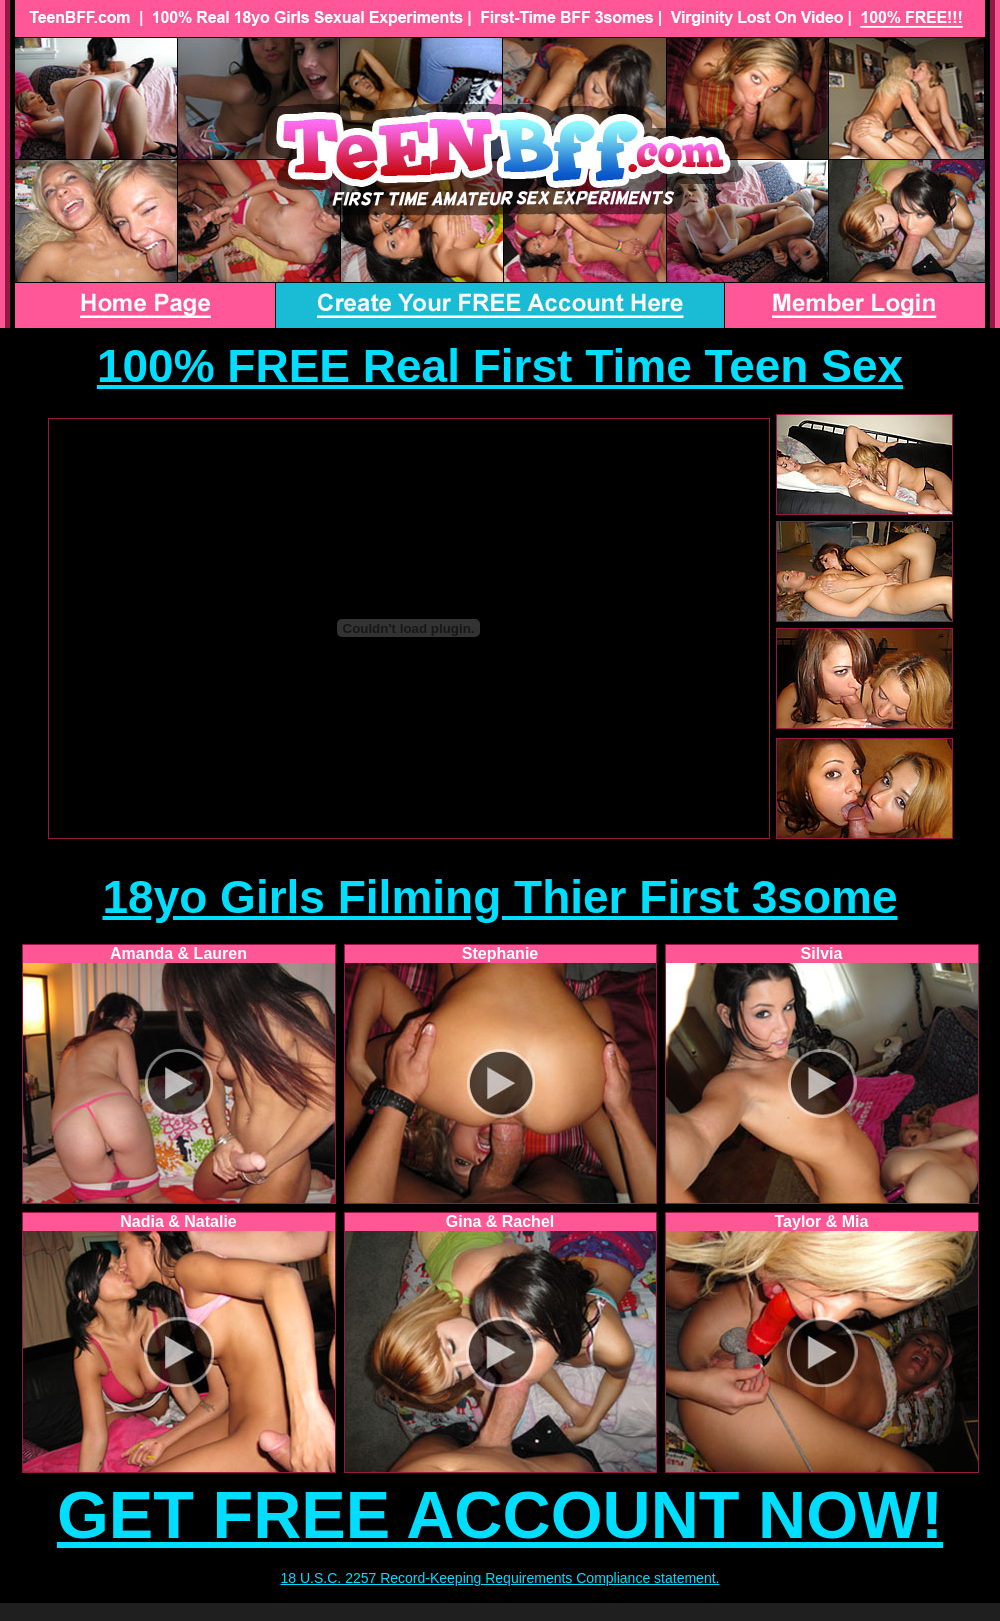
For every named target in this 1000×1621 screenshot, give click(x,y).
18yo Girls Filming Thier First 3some (499, 897)
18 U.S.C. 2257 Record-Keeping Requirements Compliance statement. (500, 1578)
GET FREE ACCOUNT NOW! (500, 1515)
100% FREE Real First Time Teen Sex (500, 366)
